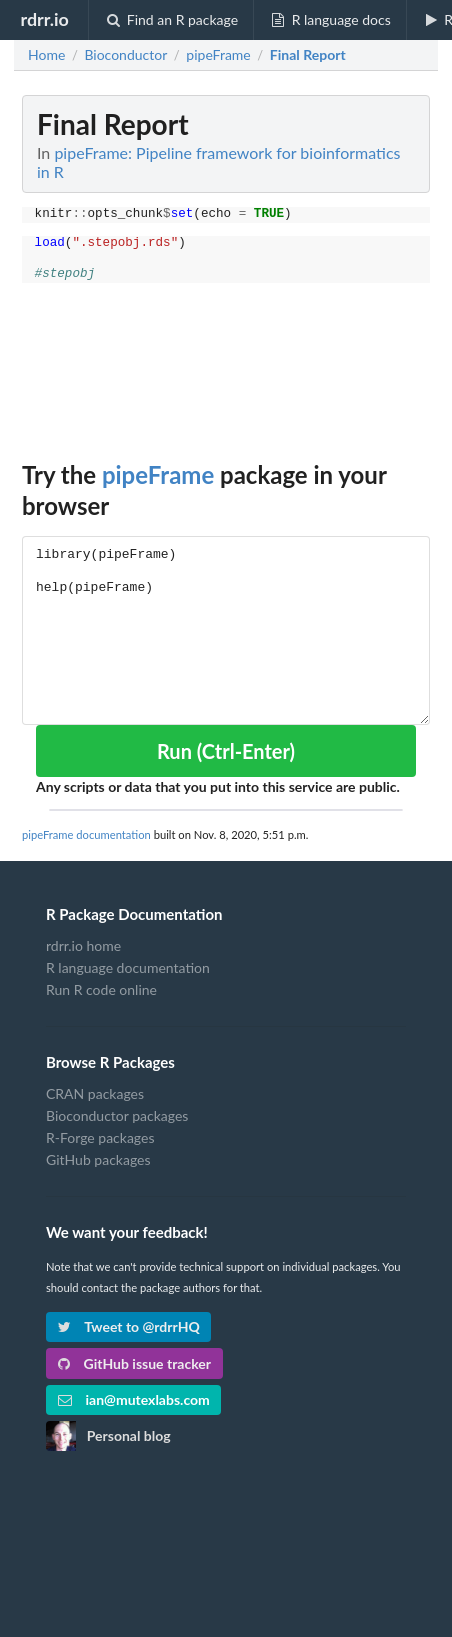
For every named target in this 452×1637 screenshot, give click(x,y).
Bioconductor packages (117, 1115)
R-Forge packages (100, 1137)
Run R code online (101, 989)
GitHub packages (98, 1159)
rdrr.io (44, 19)
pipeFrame (158, 474)
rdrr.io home (83, 946)
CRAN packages (95, 1094)
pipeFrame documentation (86, 834)
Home (46, 55)
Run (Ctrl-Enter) (226, 751)
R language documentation (128, 967)
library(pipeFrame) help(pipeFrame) (226, 630)
